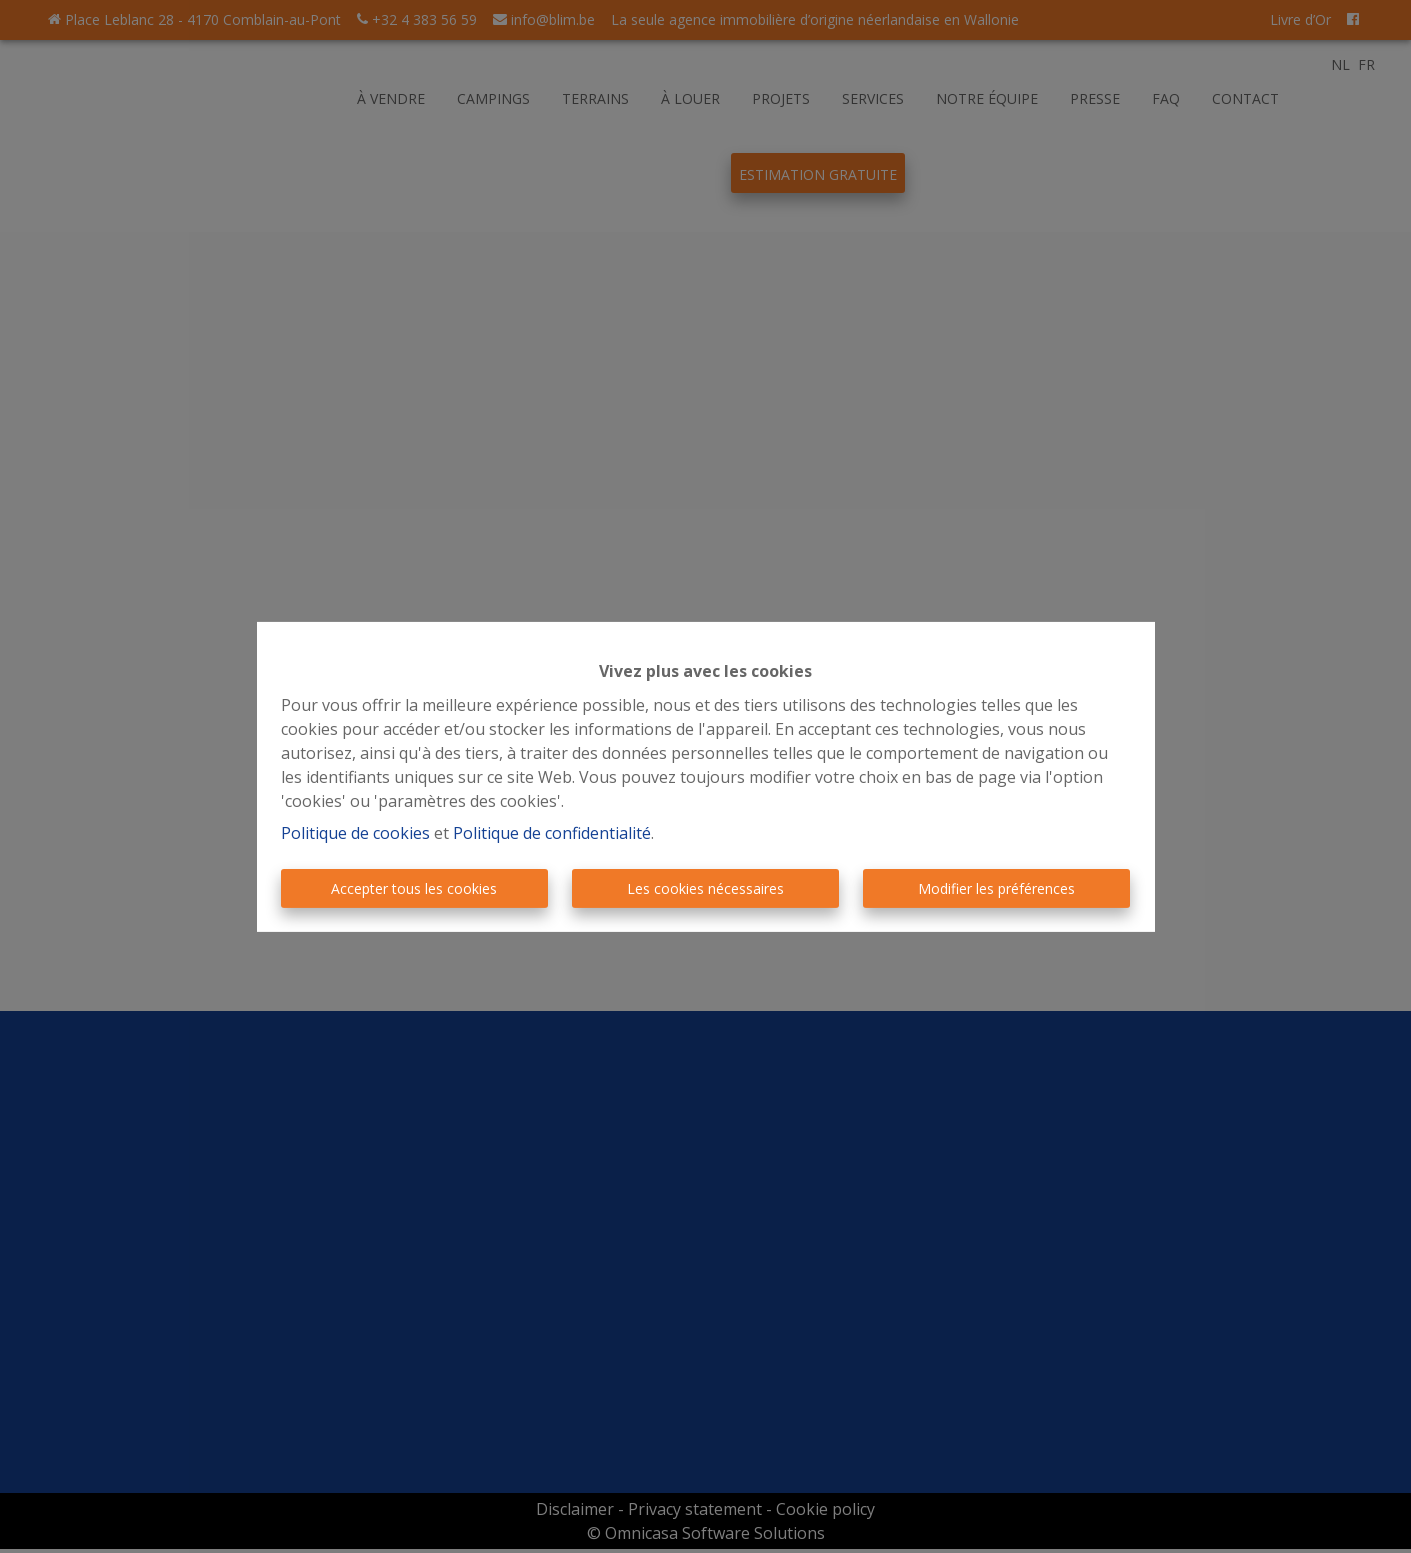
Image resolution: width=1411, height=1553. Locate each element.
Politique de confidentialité (552, 833)
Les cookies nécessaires (705, 888)
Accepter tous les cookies (414, 888)
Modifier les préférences (996, 888)
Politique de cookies (355, 833)
